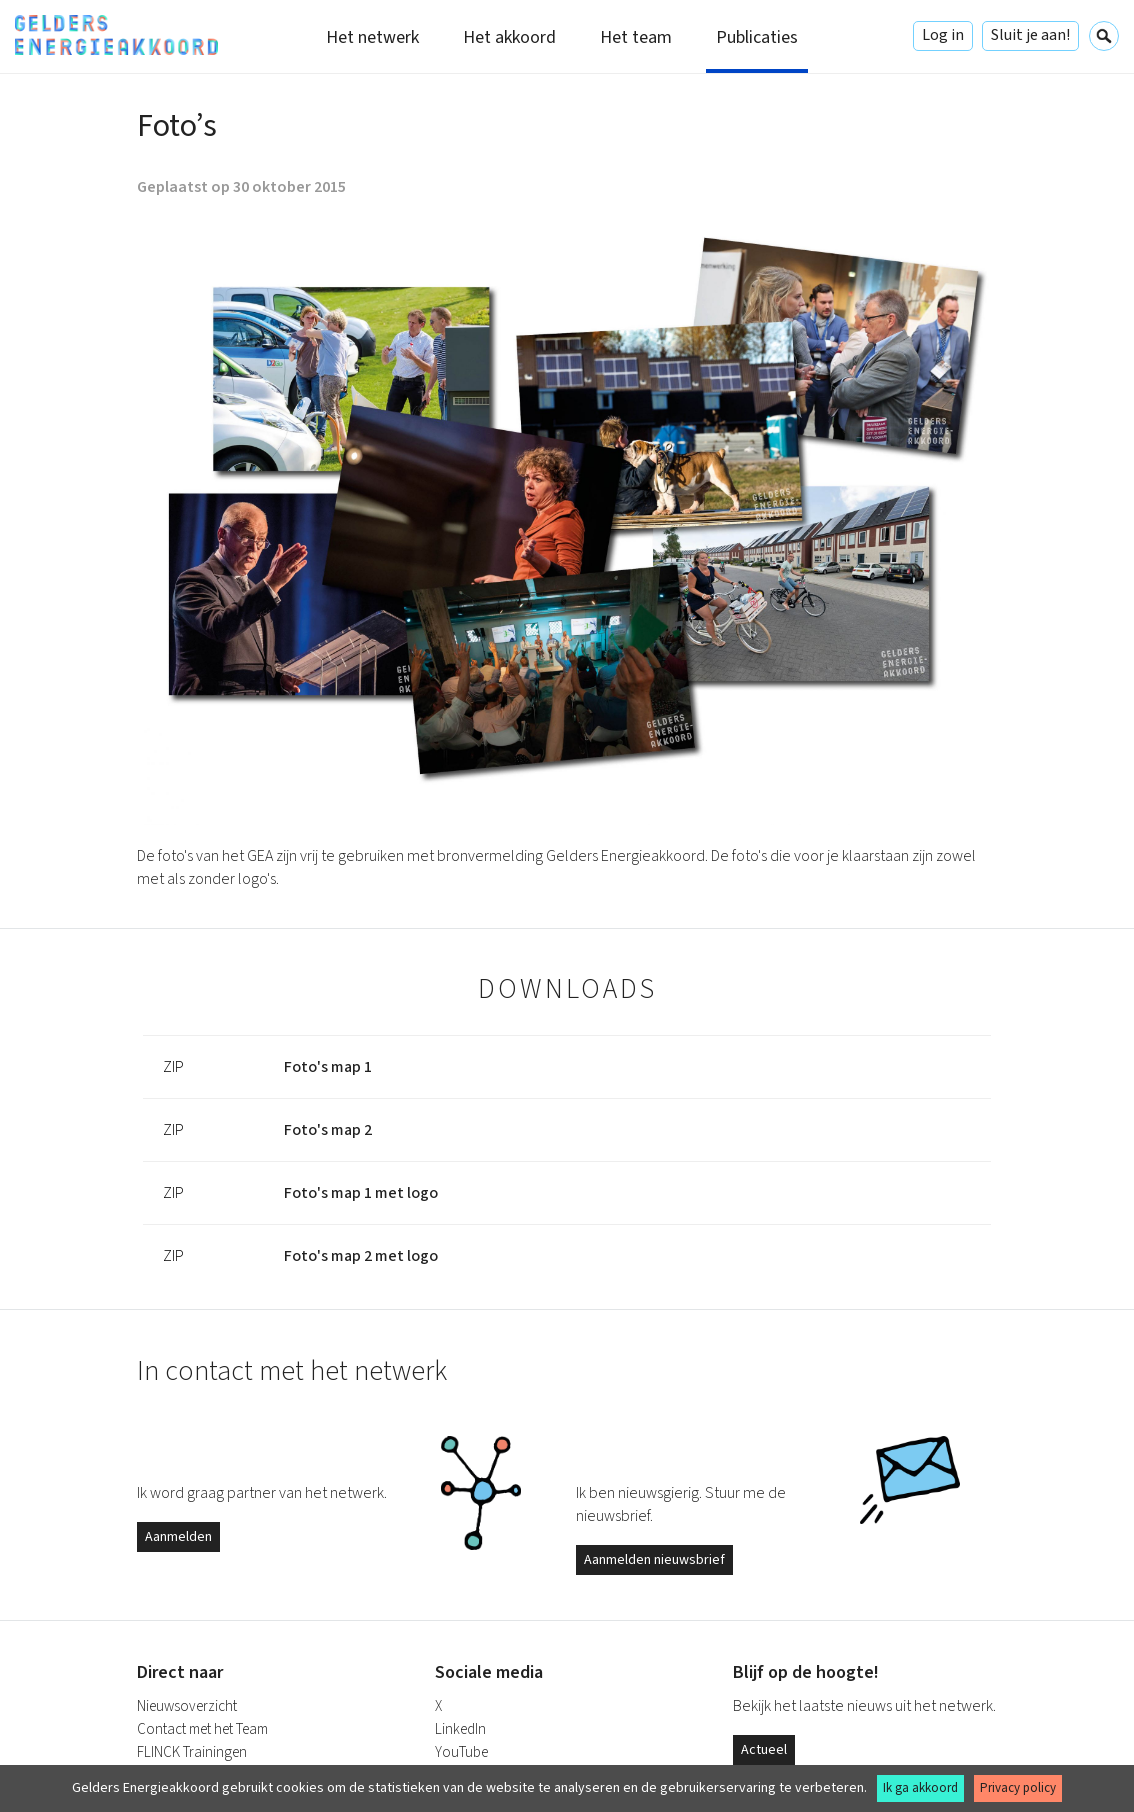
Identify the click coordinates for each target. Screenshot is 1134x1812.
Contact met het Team (202, 1729)
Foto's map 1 (328, 1067)
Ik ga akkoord (920, 1788)
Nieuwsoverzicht (187, 1706)
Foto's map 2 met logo (361, 1256)
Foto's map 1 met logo (361, 1193)
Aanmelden (178, 1537)
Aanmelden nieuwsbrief (654, 1560)
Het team (636, 37)
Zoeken (1104, 36)
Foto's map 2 (328, 1130)
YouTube (461, 1752)
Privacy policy (1018, 1788)
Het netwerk (372, 37)
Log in (943, 35)
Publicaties (757, 37)
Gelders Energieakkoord (116, 35)
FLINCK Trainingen (192, 1752)
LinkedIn (460, 1729)
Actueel (764, 1750)
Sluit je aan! (1030, 35)
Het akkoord (509, 37)
